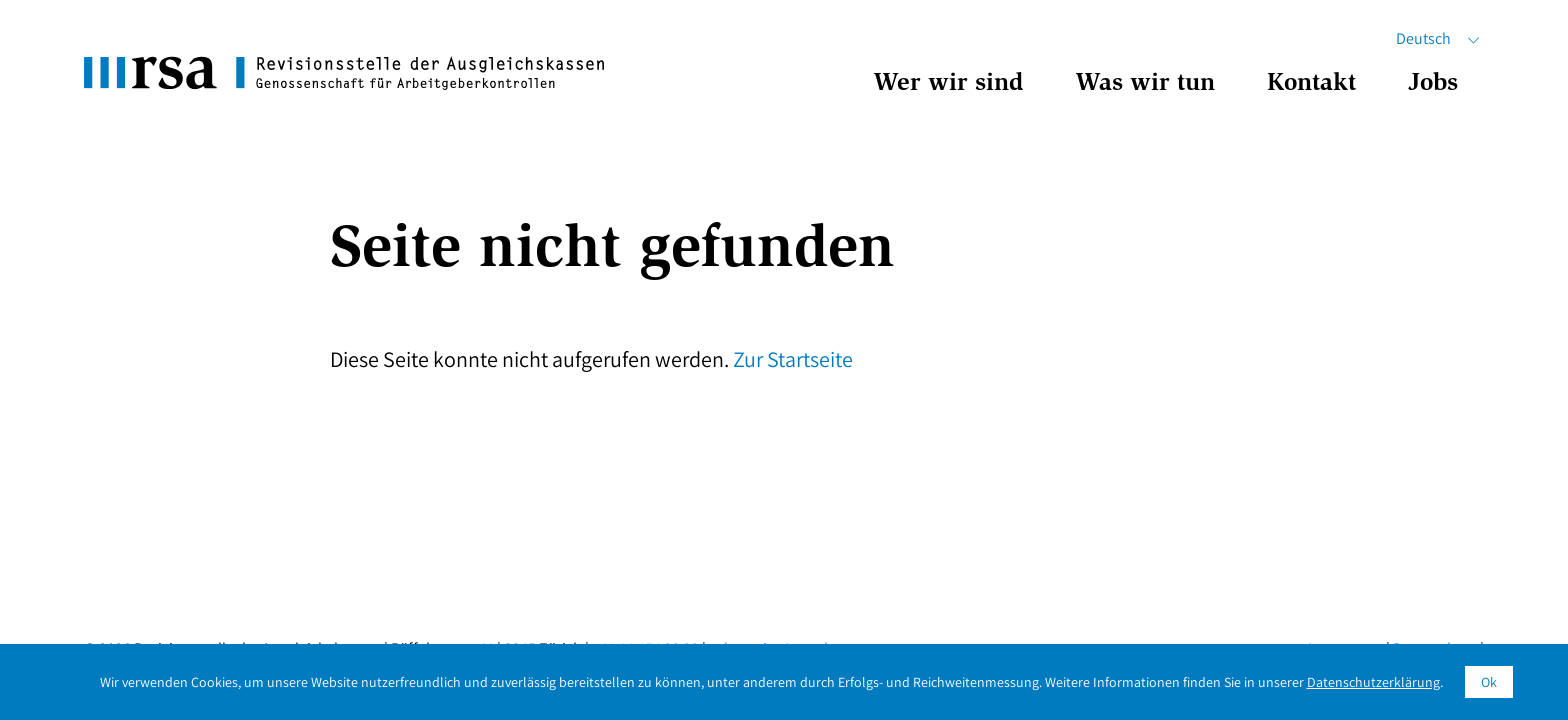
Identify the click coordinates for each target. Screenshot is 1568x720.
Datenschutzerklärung (1373, 682)
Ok (1489, 682)
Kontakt (1311, 84)
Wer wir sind (948, 84)
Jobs (1433, 84)
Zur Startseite (793, 359)
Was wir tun (1145, 84)
